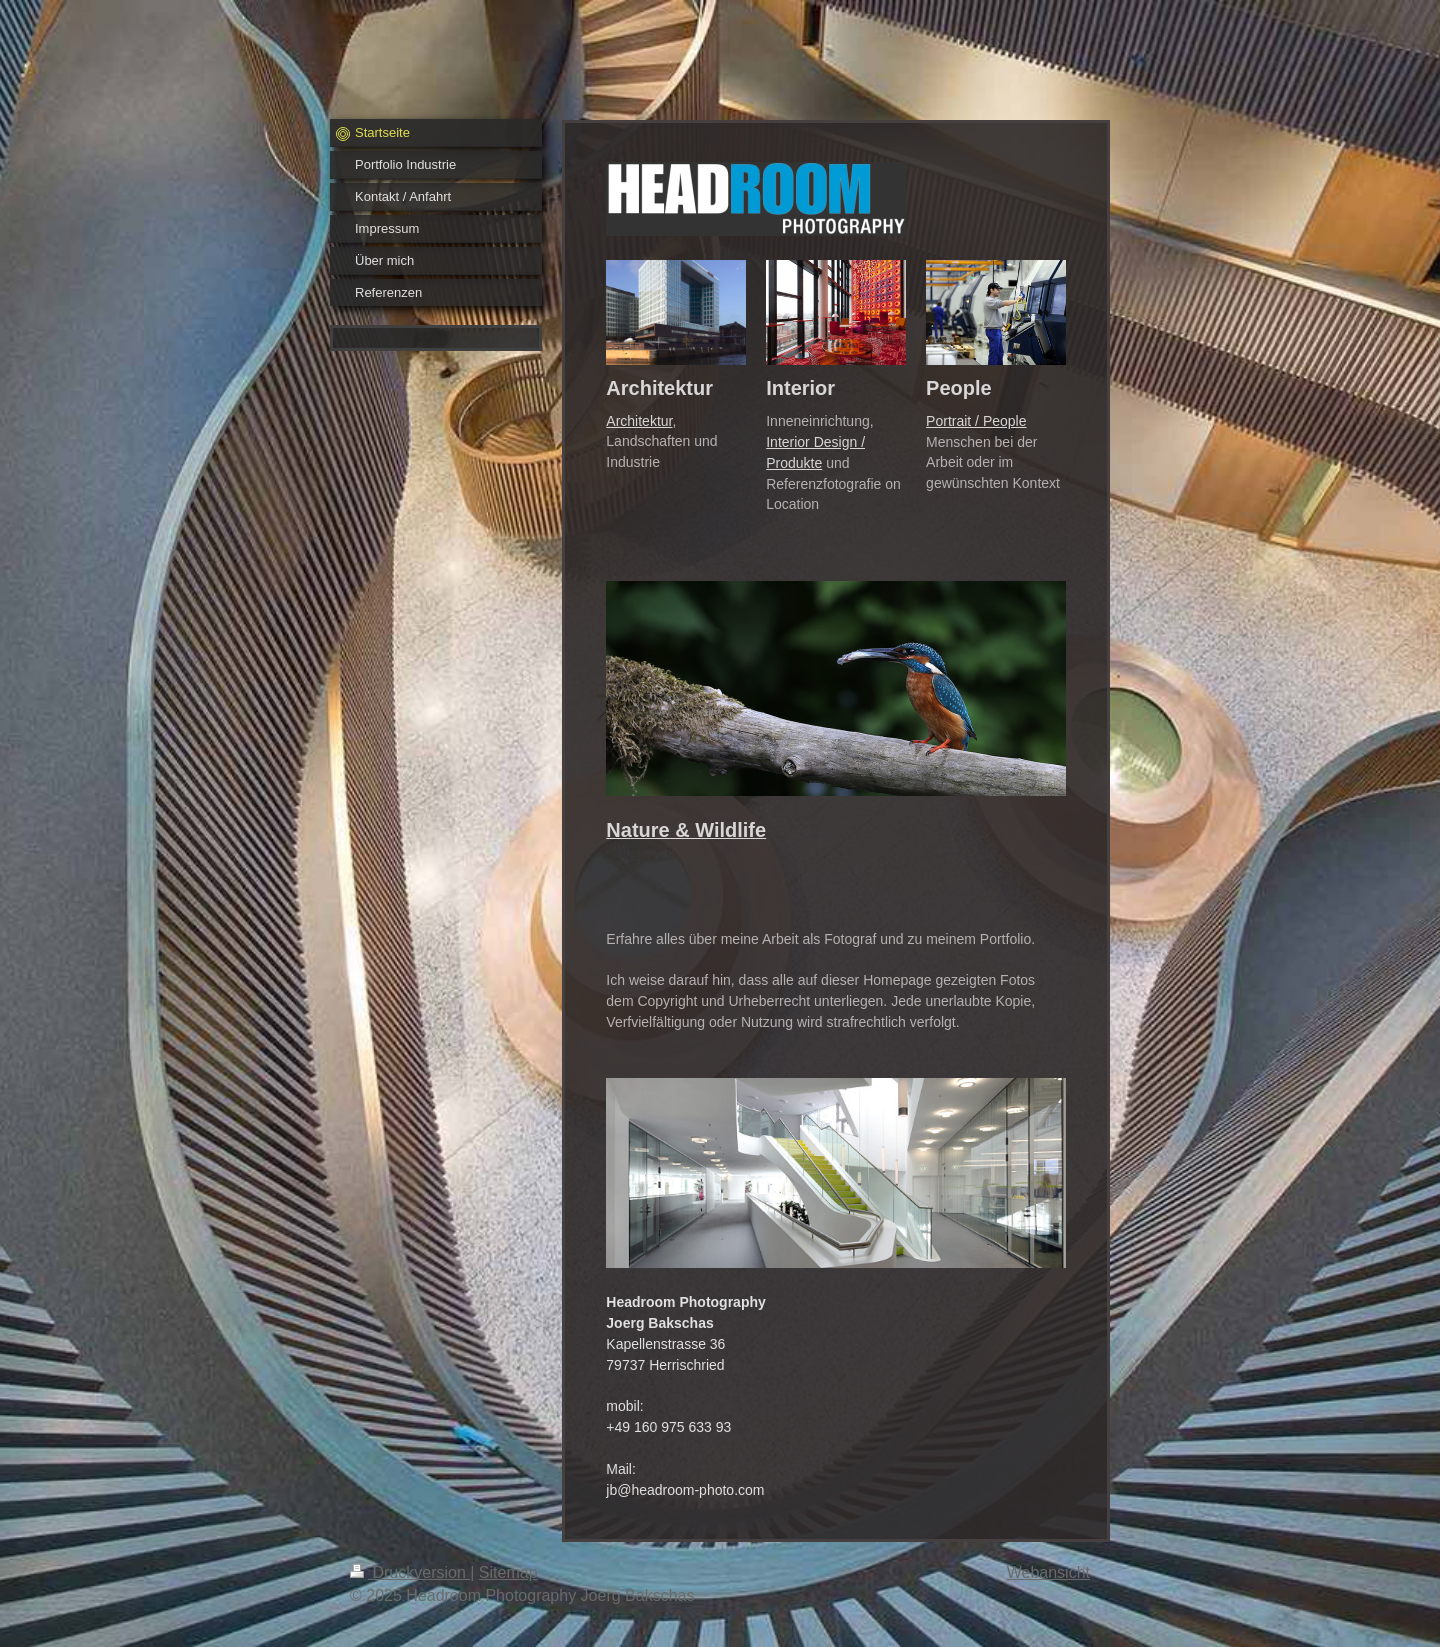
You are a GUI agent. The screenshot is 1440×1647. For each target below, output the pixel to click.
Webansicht (1048, 1572)
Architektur (639, 421)
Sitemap (508, 1572)
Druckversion (410, 1572)
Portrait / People (976, 421)
